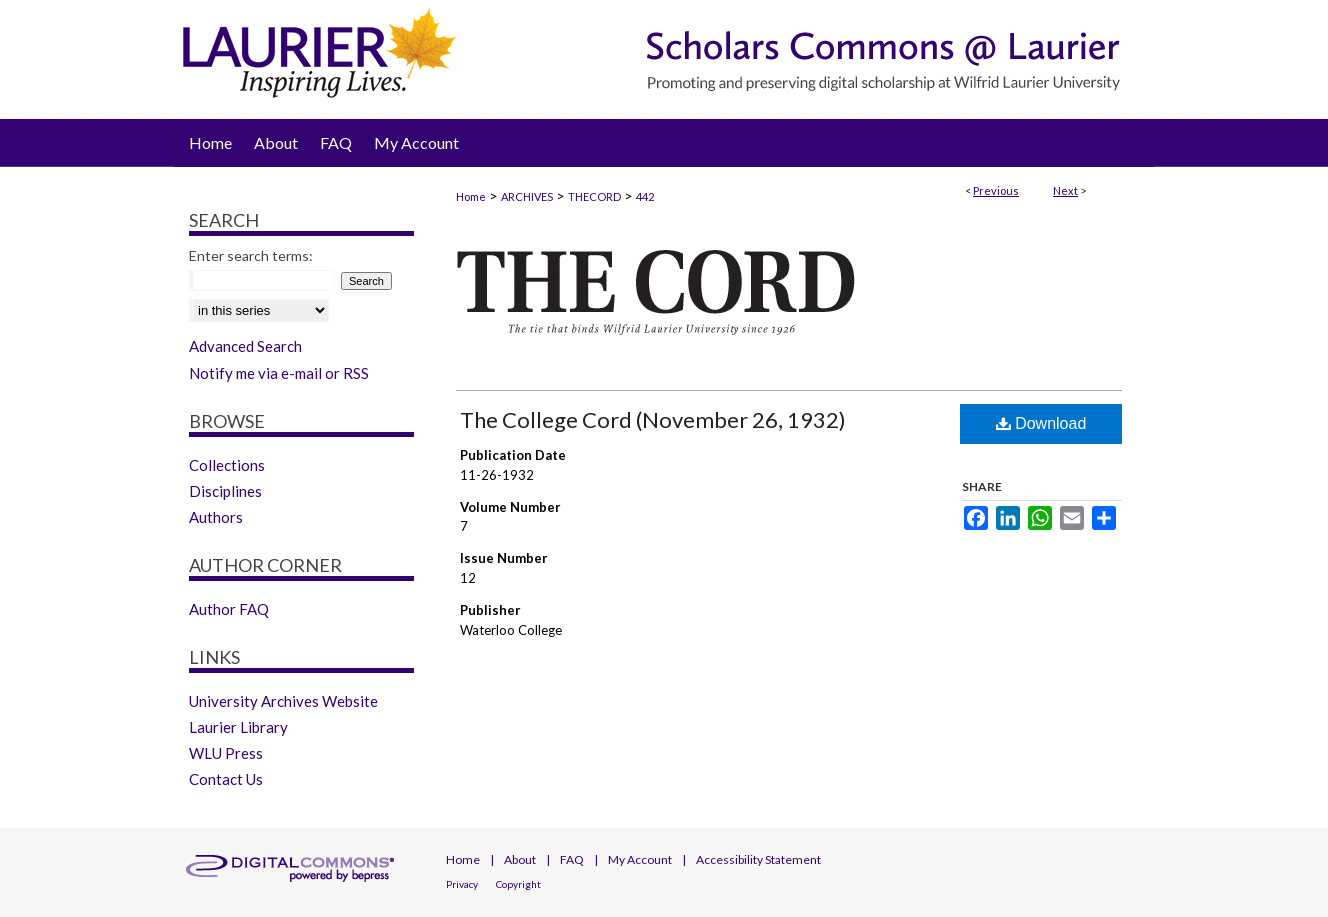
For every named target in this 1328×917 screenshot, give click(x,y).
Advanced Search (245, 346)
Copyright (518, 884)
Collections (227, 465)
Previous (996, 190)
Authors (216, 517)
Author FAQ (229, 609)
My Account (640, 859)
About (520, 859)
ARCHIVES (527, 196)
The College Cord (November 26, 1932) (653, 419)
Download (1041, 423)
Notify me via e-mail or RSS (279, 373)
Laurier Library (238, 727)
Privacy (462, 884)
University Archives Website (283, 701)
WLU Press (226, 753)
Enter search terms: (251, 255)
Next (1065, 190)
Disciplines (225, 491)
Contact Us (226, 779)
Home (471, 196)
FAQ (572, 859)
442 (645, 196)
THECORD (594, 196)
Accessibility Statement (758, 859)
